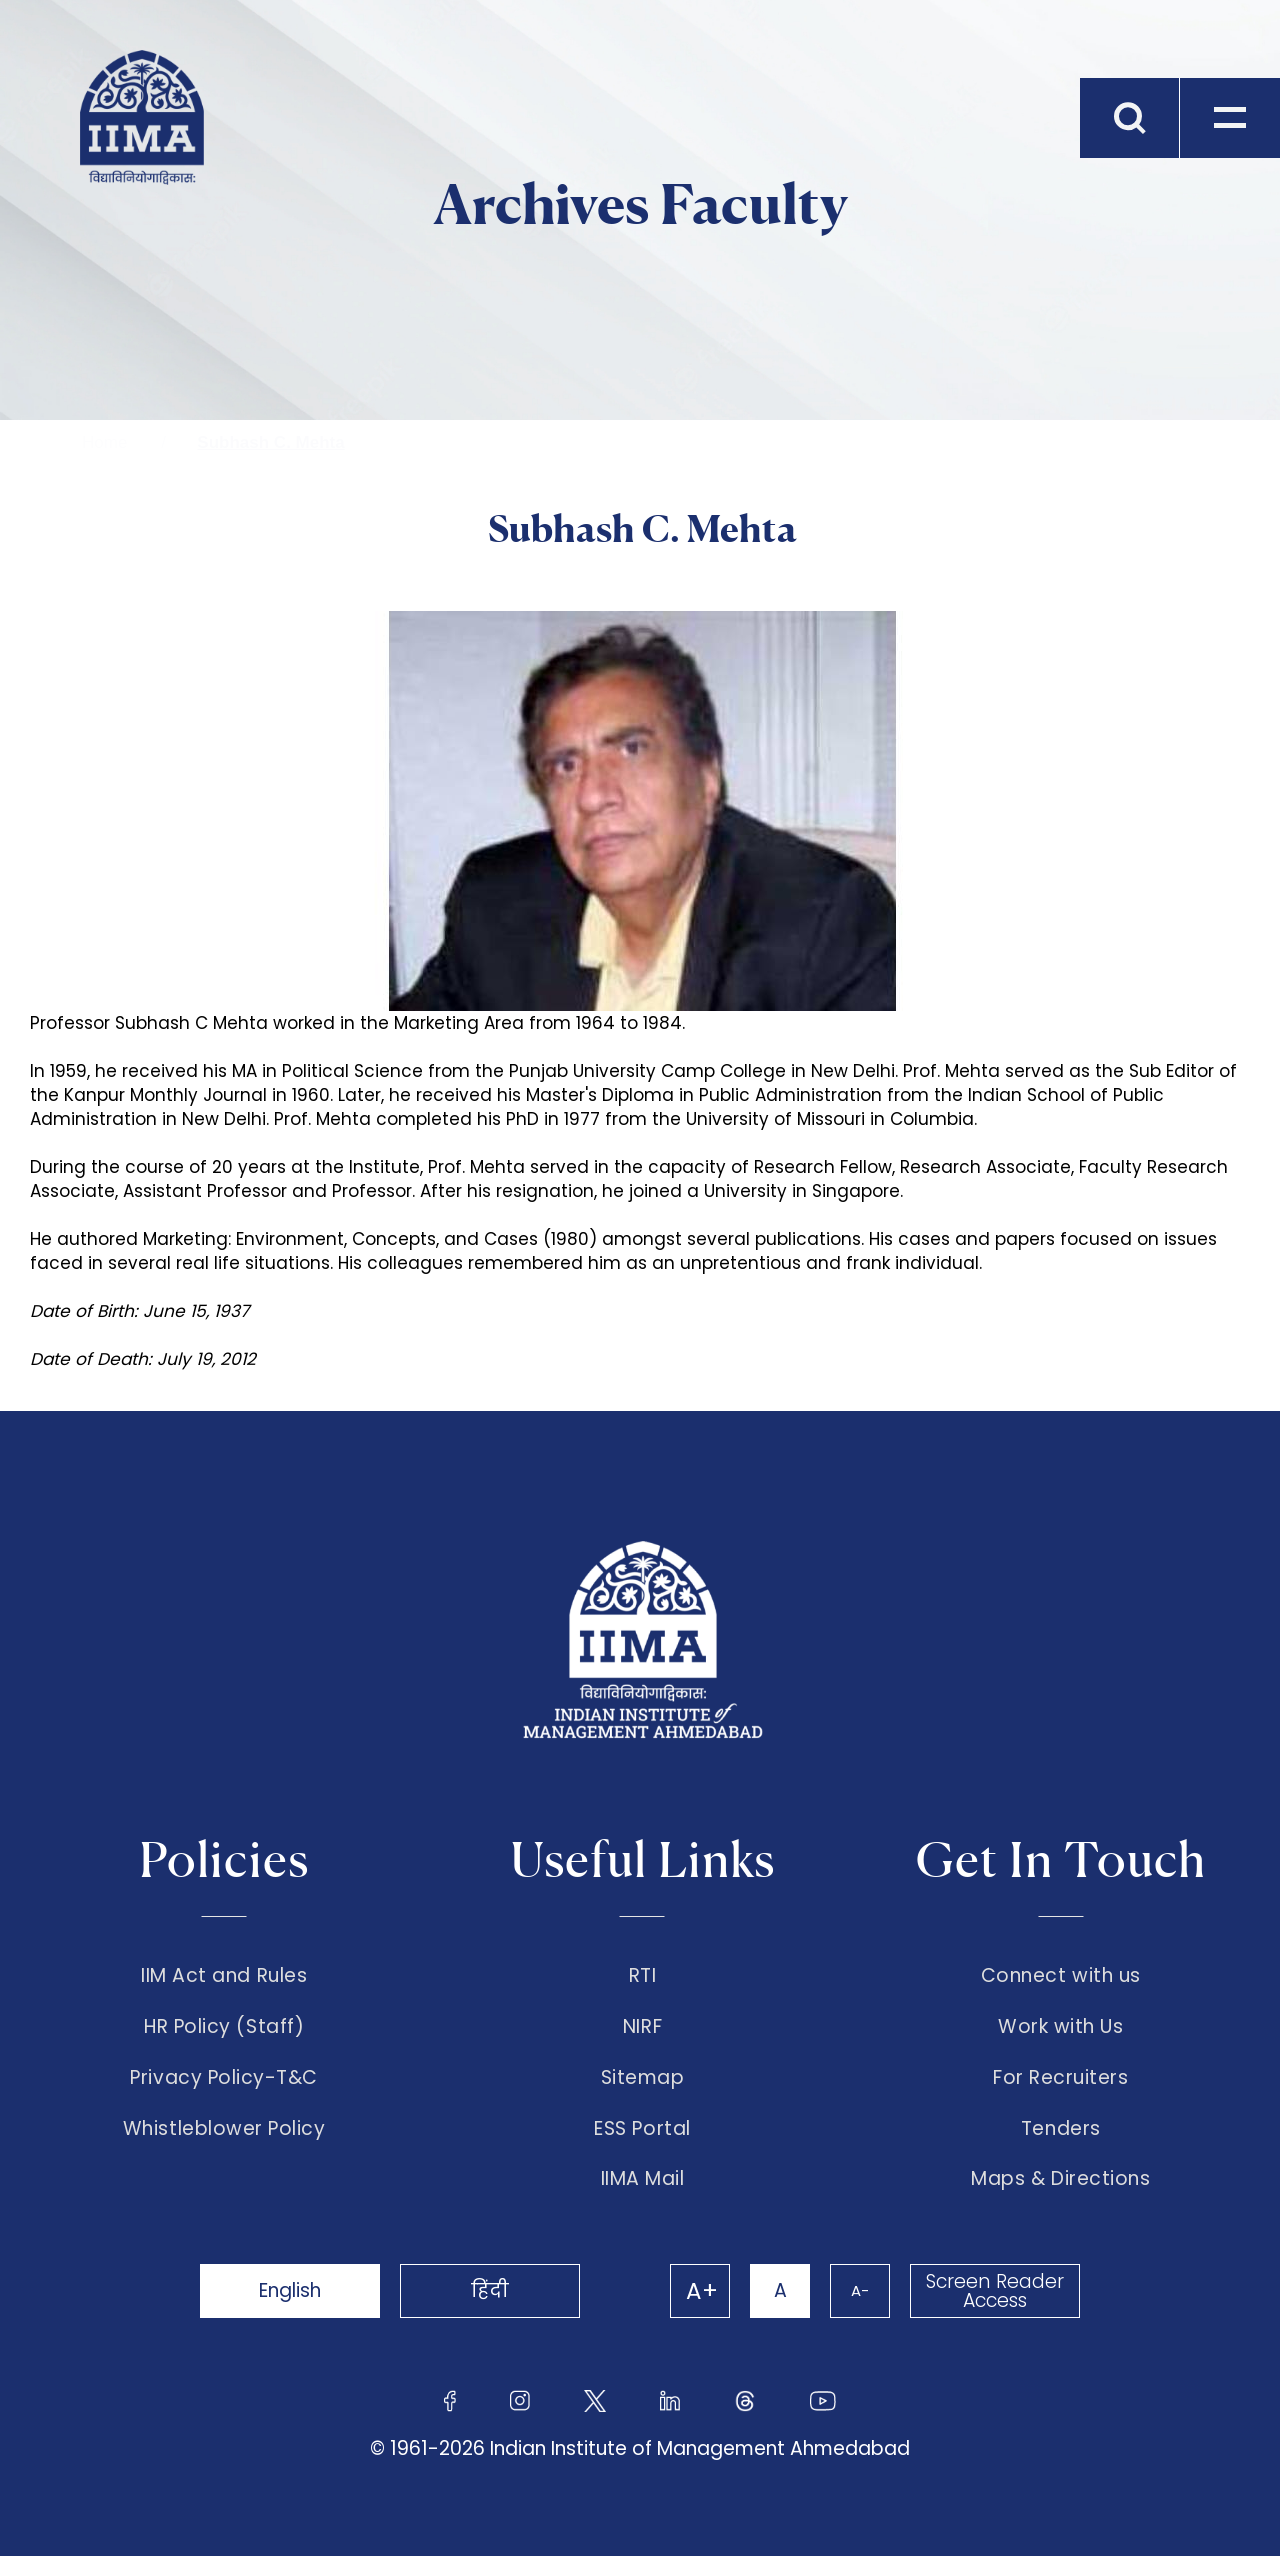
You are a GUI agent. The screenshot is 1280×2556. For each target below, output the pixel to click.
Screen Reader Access (995, 2291)
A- (860, 2290)
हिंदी (490, 2290)
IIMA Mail (643, 2179)
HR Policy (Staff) (224, 2027)
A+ (702, 2291)
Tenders (1061, 2129)
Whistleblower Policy (224, 2129)
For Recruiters (1060, 2078)
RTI (643, 1976)
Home (104, 442)
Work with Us (1060, 2027)
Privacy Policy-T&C (224, 2078)
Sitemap (643, 2078)
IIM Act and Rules (224, 1976)
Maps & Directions (1060, 2179)
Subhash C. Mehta (270, 442)
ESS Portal (642, 2129)
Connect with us (1061, 1976)
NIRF (642, 2027)
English (290, 2290)
